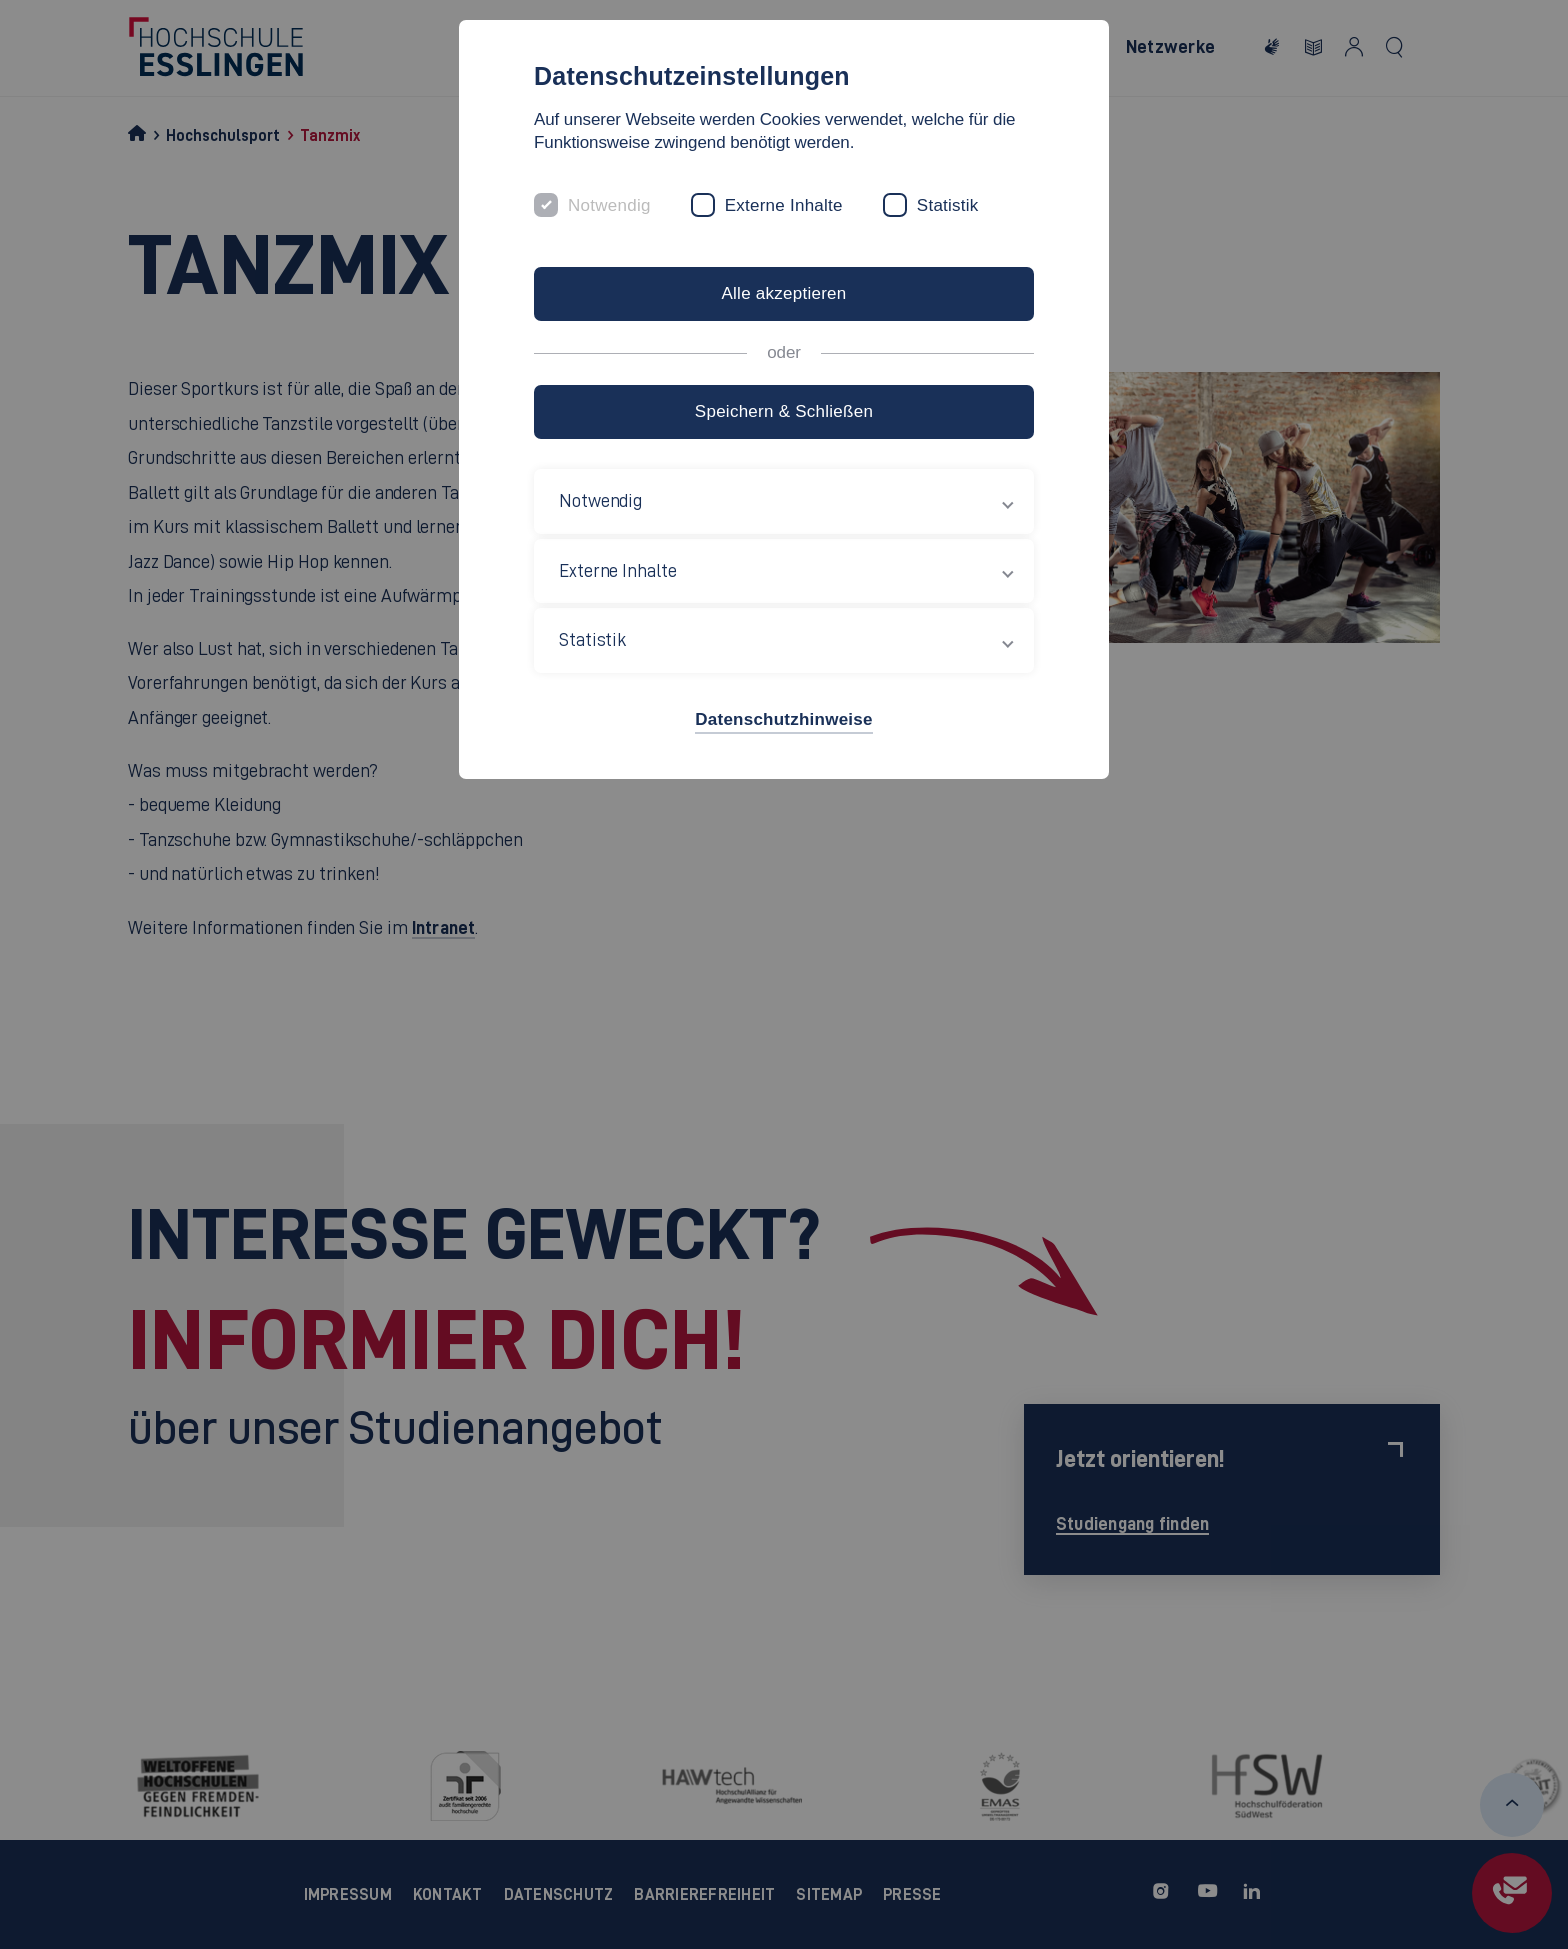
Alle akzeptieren (783, 293)
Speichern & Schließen (784, 411)
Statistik (948, 205)
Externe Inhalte (784, 205)
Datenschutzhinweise (783, 719)
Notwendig (609, 205)
